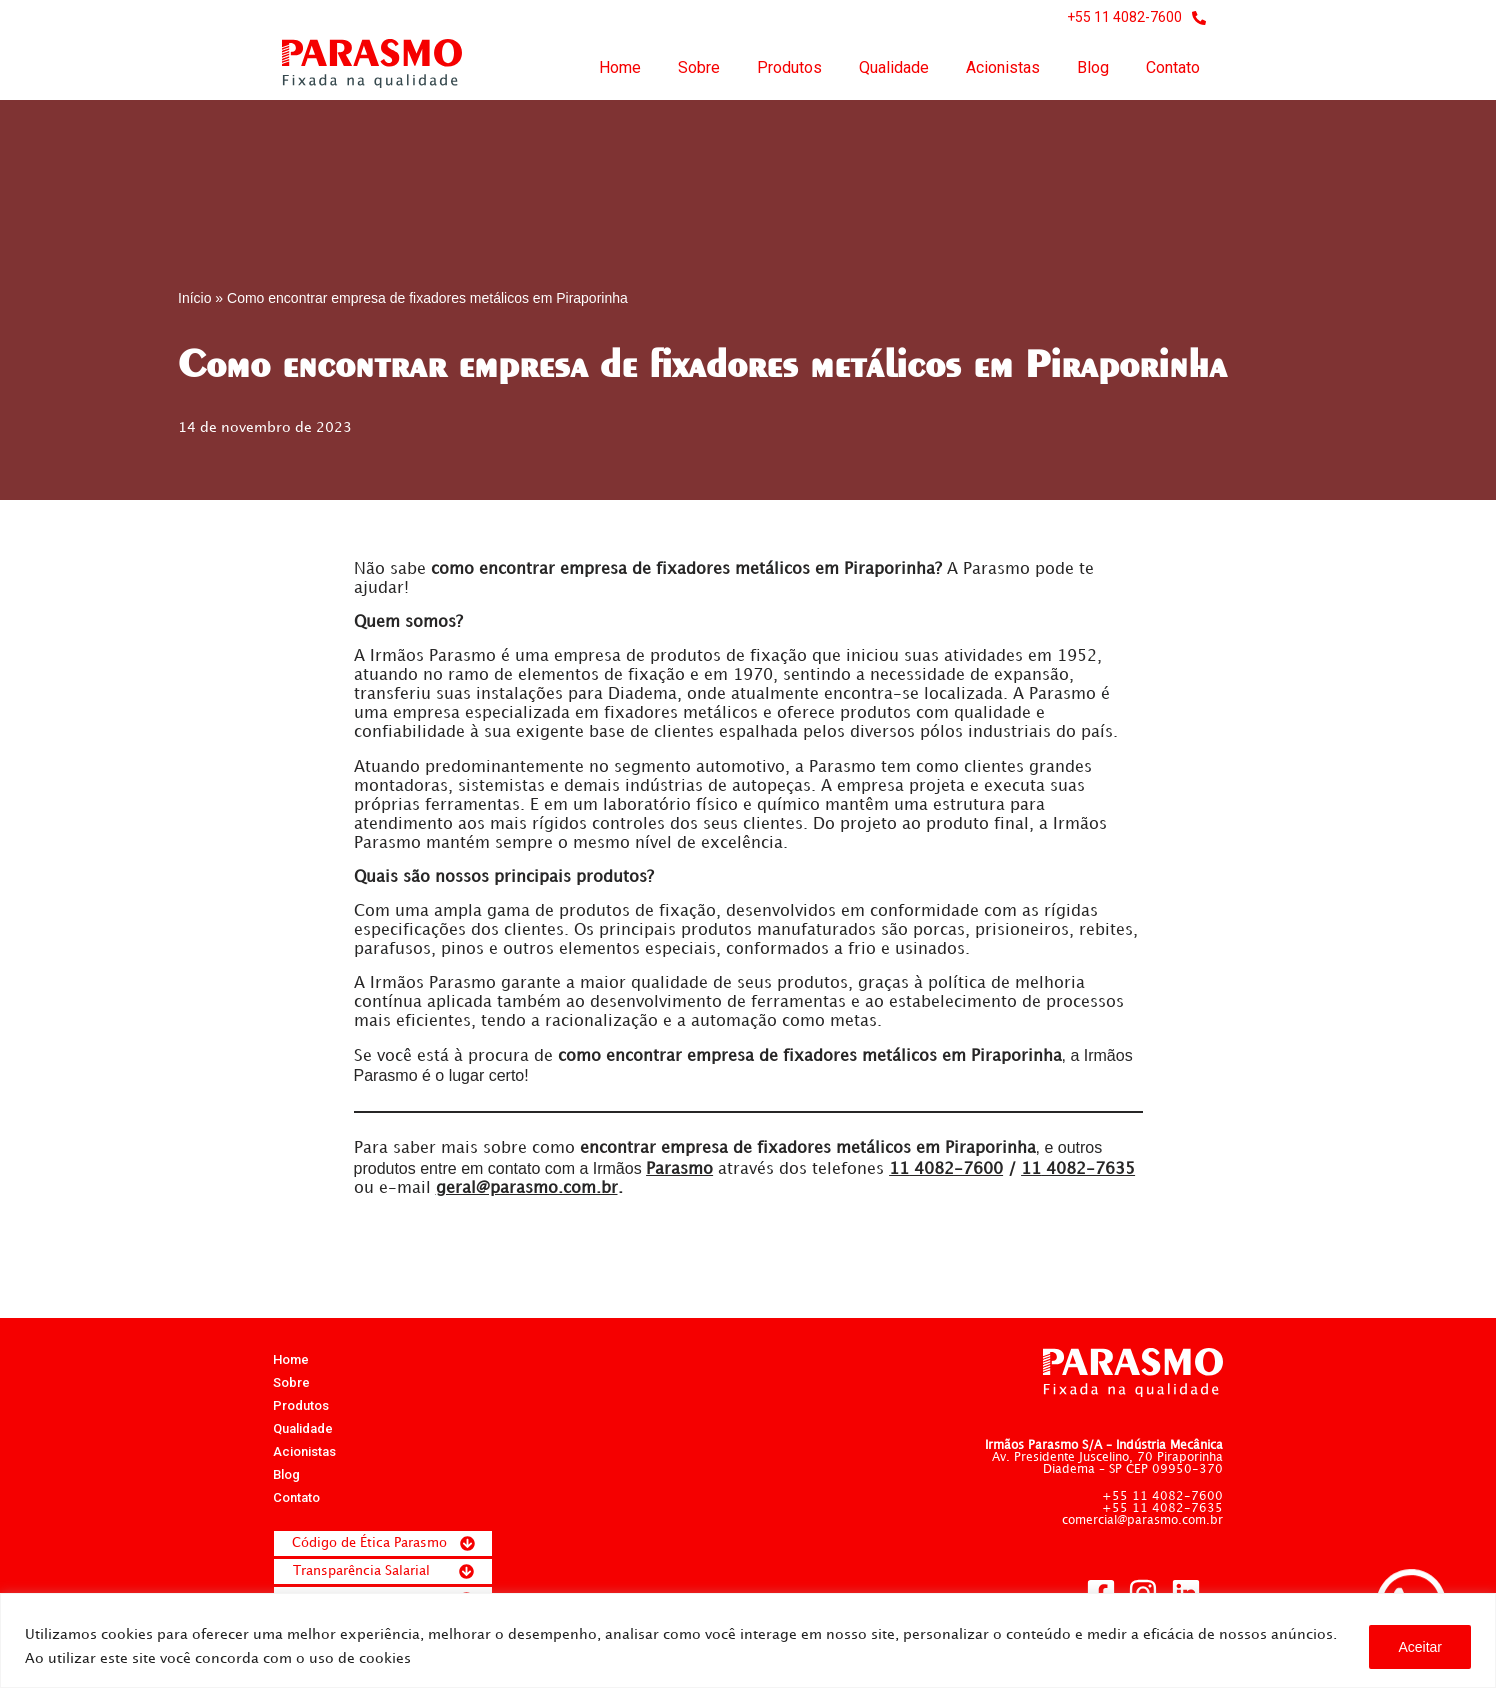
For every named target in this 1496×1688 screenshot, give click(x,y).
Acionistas (1003, 67)
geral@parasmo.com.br (527, 1191)
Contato (1173, 67)
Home (620, 67)
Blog (1093, 67)
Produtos (789, 67)
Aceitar (1420, 1647)
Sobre (699, 67)
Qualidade (894, 67)
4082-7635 (1078, 1172)
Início (194, 298)
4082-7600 (946, 1172)
